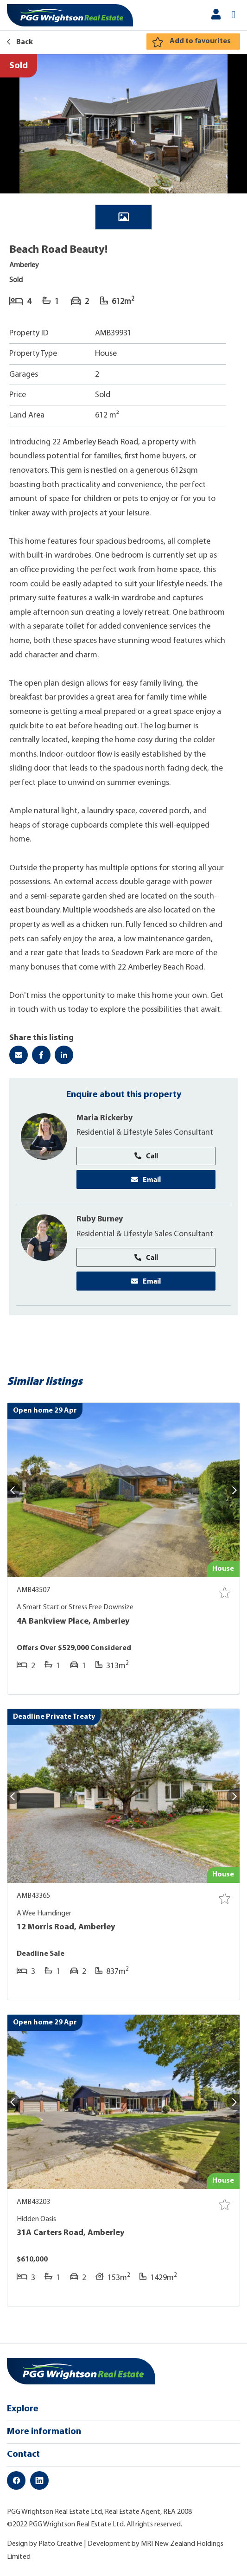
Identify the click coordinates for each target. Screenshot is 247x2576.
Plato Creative (60, 2545)
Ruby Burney (100, 1219)
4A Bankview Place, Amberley (73, 1622)
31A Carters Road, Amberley (70, 2233)
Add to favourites (200, 41)
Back (20, 42)
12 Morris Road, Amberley (66, 1928)
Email (146, 1179)
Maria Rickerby (104, 1118)
